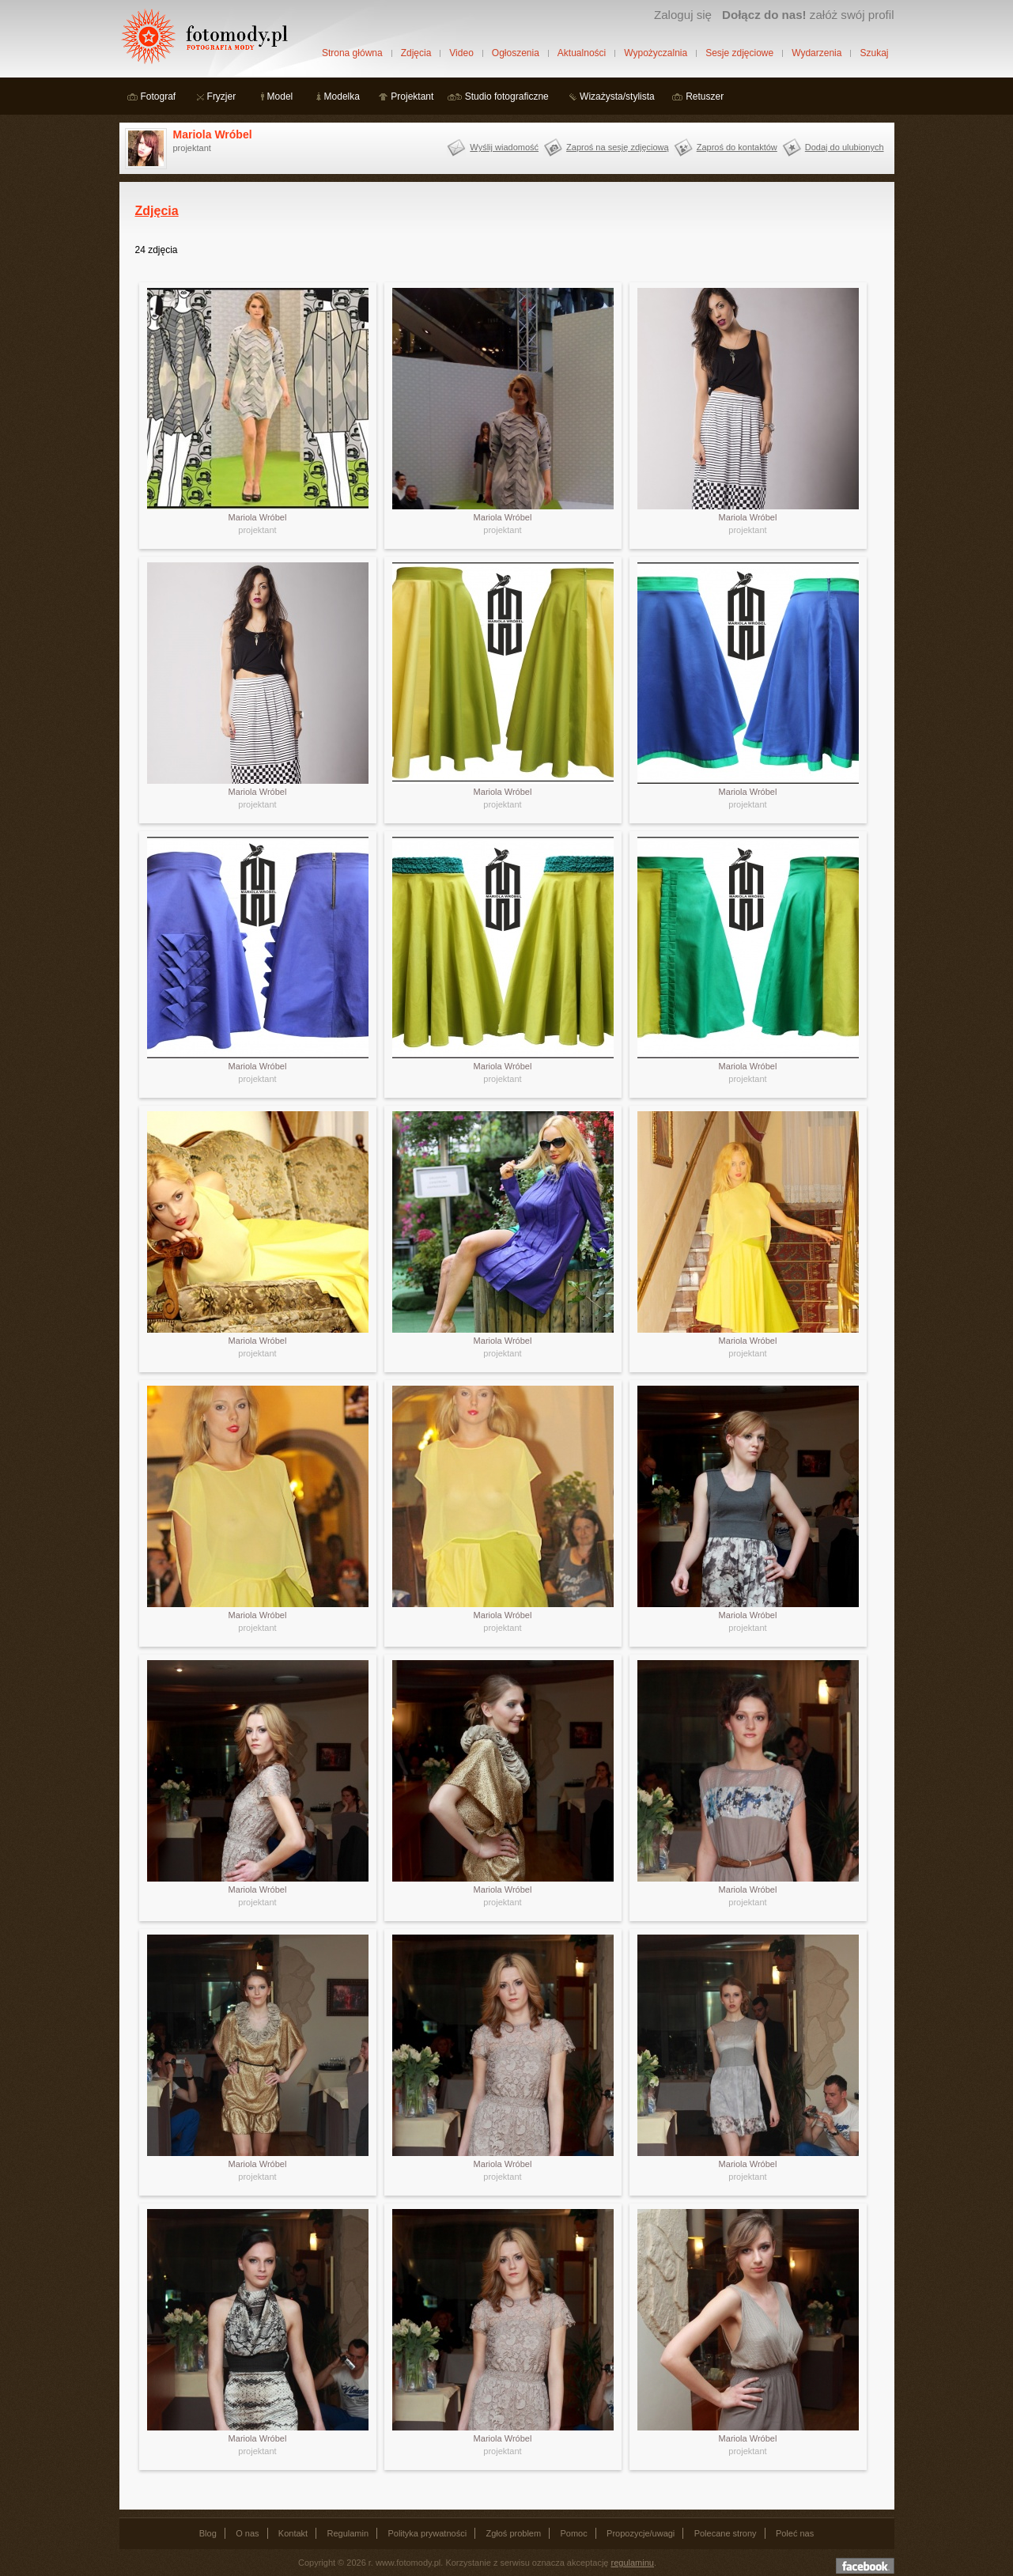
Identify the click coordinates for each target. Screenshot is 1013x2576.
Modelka (342, 96)
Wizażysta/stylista (617, 96)
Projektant (412, 96)
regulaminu (632, 2562)
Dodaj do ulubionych (844, 147)
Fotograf (158, 96)
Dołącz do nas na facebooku (865, 2566)
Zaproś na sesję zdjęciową (617, 147)
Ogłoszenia (515, 53)
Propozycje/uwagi (641, 2533)
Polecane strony (725, 2533)
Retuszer (705, 96)
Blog (208, 2533)
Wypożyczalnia (655, 53)
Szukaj (874, 53)
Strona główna (352, 53)
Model (280, 96)
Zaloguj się (683, 14)
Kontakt (293, 2533)
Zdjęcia (416, 53)
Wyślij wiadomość (504, 147)
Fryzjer (221, 96)
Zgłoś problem (513, 2533)
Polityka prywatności (427, 2533)
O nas (247, 2533)
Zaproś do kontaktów (737, 147)
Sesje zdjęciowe (739, 53)
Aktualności (582, 53)
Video (461, 53)
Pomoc (574, 2533)
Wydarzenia (816, 53)
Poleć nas (795, 2533)
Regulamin (348, 2533)
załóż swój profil (808, 14)
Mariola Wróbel (212, 134)
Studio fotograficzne (507, 96)
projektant (257, 530)
